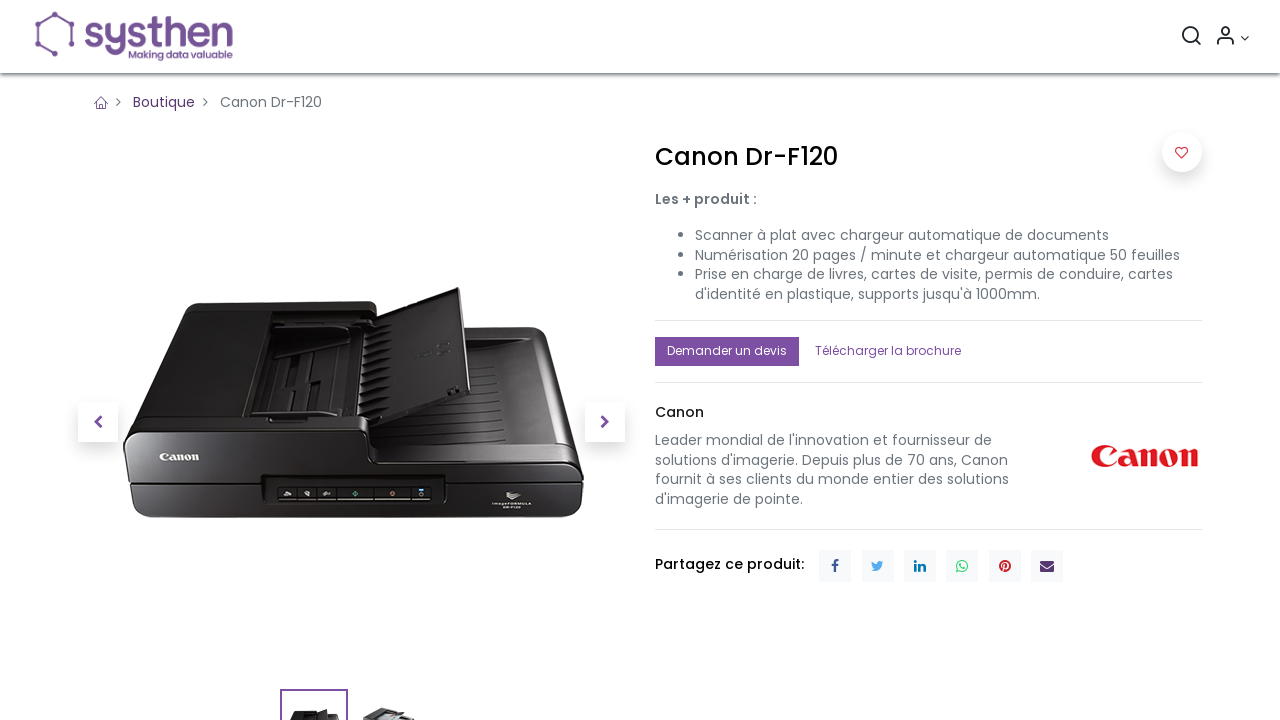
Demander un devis (727, 350)
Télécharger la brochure (888, 350)
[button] (98, 422)
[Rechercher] (1191, 38)
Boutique (164, 102)
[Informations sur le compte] (1231, 38)
